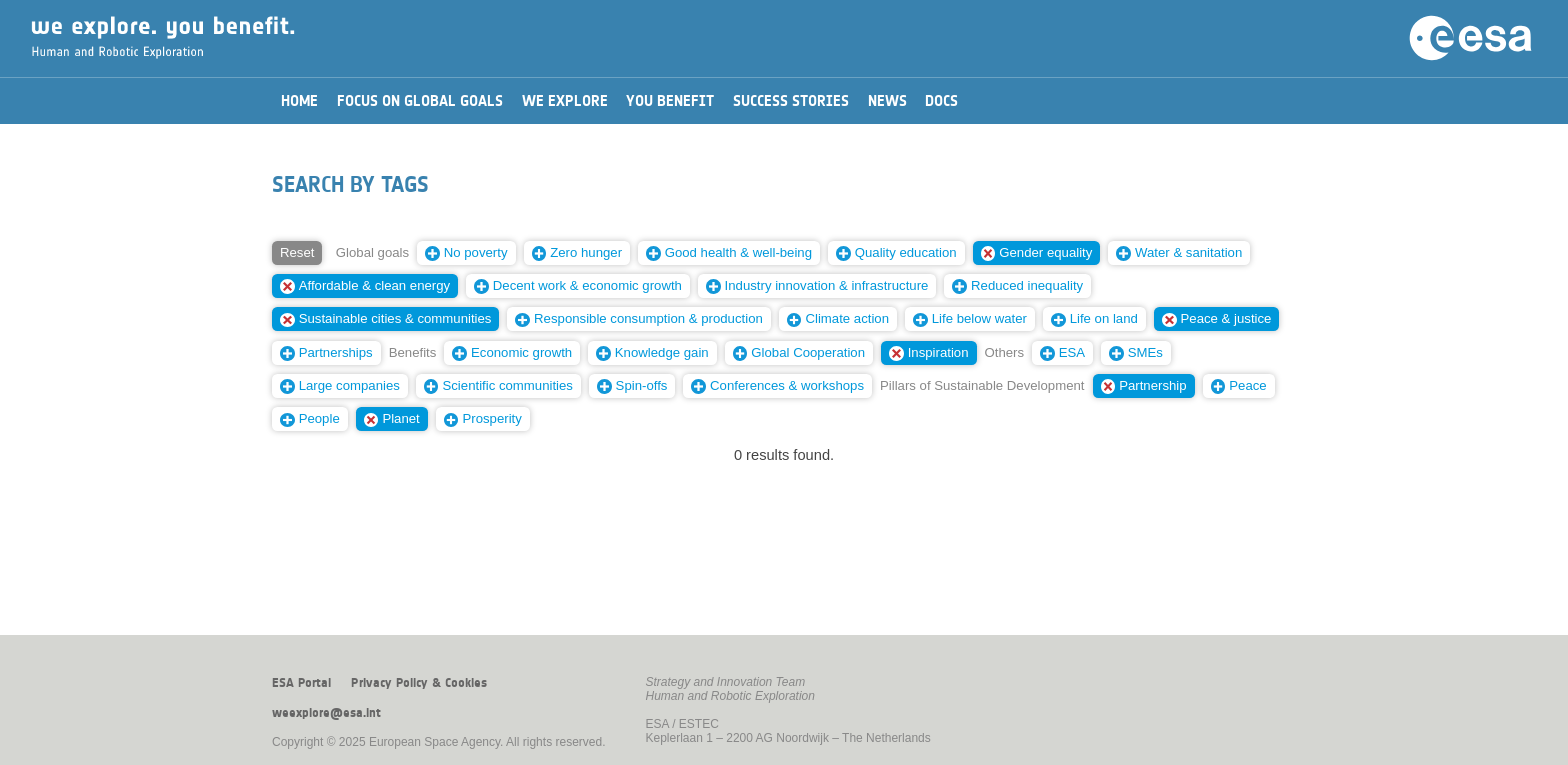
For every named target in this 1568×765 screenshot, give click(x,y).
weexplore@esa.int (326, 713)
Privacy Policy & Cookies (419, 683)
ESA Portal (301, 683)
